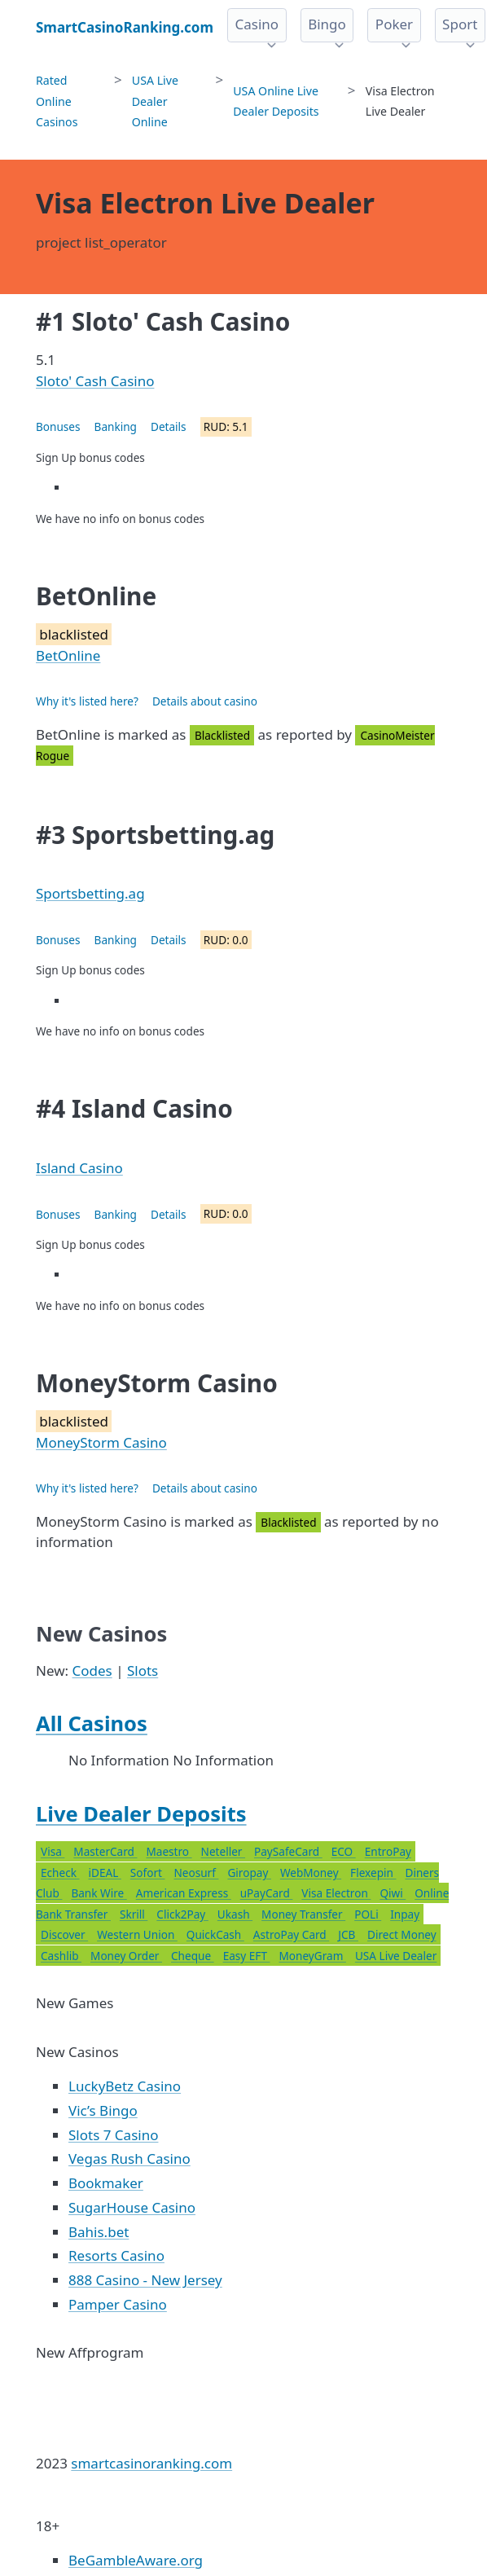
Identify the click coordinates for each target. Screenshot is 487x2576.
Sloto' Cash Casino (95, 380)
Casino (257, 24)
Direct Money (402, 1934)
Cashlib (61, 1955)
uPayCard (266, 1893)
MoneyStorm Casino (101, 1442)
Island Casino (79, 1167)
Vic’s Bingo (103, 2110)
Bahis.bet (98, 2231)
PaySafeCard (288, 1851)
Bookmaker (105, 2183)
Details (168, 426)
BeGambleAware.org (135, 2560)
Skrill (133, 1914)
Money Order (126, 1955)
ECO (343, 1851)
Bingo (327, 24)
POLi (367, 1914)
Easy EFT (246, 1955)
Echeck (60, 1872)
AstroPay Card (291, 1934)
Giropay (248, 1872)
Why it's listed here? (87, 701)
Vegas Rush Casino (129, 2158)
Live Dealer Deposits (141, 1813)
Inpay (404, 1914)
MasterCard (105, 1851)
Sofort (147, 1872)
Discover (64, 1934)
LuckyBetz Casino (124, 2086)
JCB (348, 1934)
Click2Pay (182, 1914)
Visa (52, 1851)
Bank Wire (98, 1893)
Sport (459, 24)
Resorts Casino (116, 2255)
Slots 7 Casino (113, 2134)
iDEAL (104, 1872)
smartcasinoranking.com (151, 2463)
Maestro (168, 1851)
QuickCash (215, 1934)
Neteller (223, 1851)
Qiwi (393, 1893)
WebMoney (310, 1872)
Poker (394, 24)
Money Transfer (303, 1914)
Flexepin (373, 1872)
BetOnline (68, 655)
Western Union (137, 1934)
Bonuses (58, 426)
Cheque (192, 1955)
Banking (115, 426)
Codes (92, 1670)
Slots (142, 1670)
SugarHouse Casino (131, 2207)
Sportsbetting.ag (90, 893)
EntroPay (388, 1851)
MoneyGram (312, 1955)
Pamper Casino (117, 2304)
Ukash (234, 1914)
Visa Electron (336, 1893)
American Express (183, 1893)
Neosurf (195, 1872)
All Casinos (91, 1723)
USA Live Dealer (396, 1955)
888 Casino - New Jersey (145, 2279)
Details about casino (204, 701)
